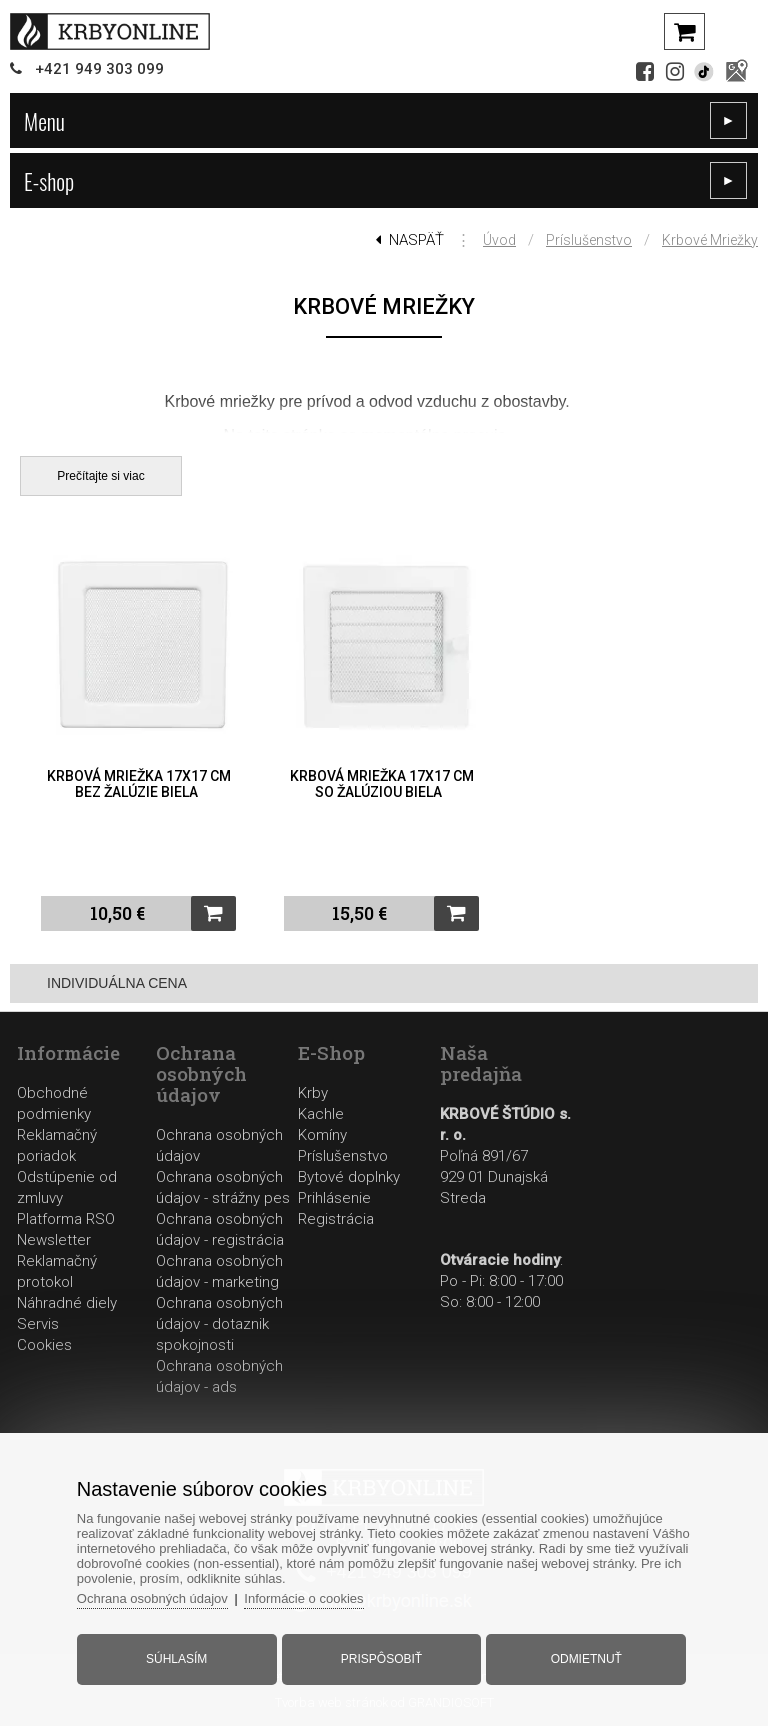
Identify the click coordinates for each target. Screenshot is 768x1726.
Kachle (321, 1114)
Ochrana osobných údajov (152, 1598)
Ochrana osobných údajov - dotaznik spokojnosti (219, 1324)
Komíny (322, 1135)
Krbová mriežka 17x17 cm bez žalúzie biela (139, 784)
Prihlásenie (334, 1198)
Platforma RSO (66, 1219)
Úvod (499, 240)
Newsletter (54, 1240)
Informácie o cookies (303, 1598)
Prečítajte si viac (100, 476)
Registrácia (336, 1219)
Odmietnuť (586, 1659)
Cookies (44, 1345)
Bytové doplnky (349, 1177)
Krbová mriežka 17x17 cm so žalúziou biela (382, 784)
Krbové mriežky (710, 240)
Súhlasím (176, 1659)
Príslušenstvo (589, 240)
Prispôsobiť (381, 1659)
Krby (313, 1093)
